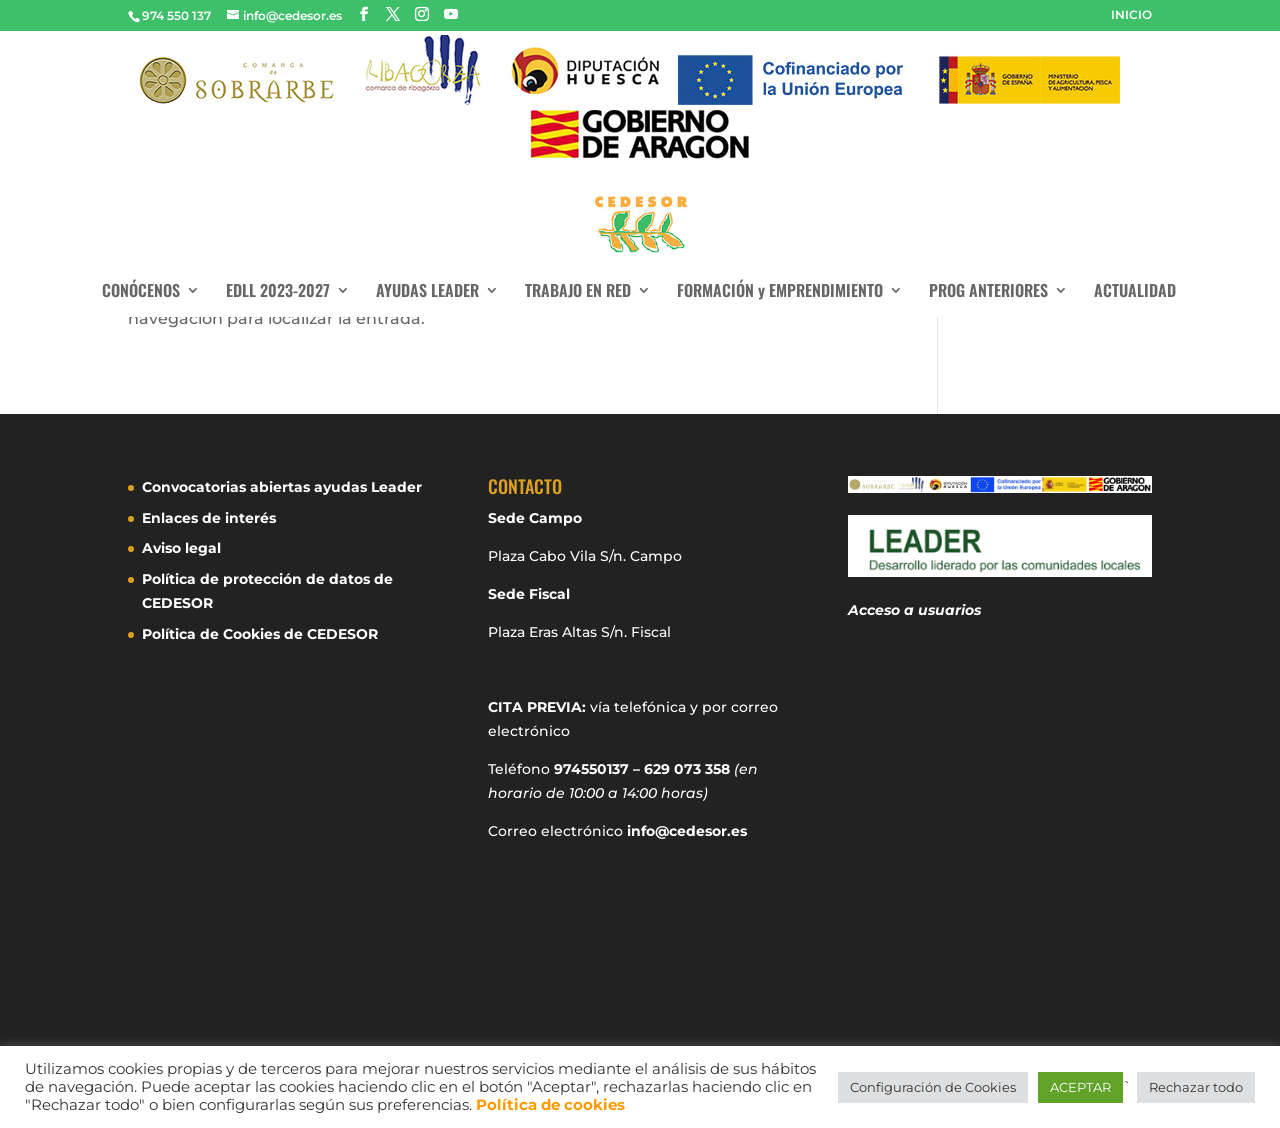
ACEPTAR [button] (1080, 1087)
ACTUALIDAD (1135, 292)
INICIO (1131, 15)
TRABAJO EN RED (578, 292)
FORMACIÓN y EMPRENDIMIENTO (780, 292)
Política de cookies (550, 1105)
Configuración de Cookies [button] (933, 1087)
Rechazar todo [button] (1196, 1087)
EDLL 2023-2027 (278, 292)
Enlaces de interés (209, 518)
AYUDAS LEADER (427, 292)
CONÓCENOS (141, 292)
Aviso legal (181, 548)
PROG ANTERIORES (988, 292)
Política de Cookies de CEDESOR (260, 634)
